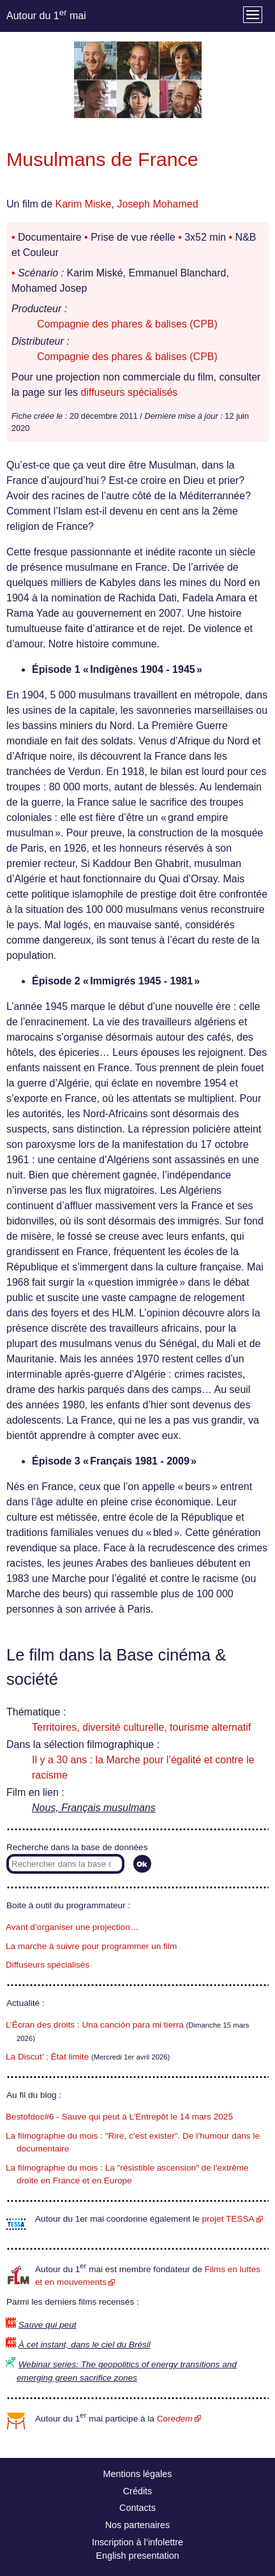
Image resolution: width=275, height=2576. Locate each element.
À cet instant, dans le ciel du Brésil (85, 2344)
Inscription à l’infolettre (137, 2542)
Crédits (137, 2491)
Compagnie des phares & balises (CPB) (127, 324)
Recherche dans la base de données (76, 1847)
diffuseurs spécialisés (129, 392)
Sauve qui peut (48, 2325)
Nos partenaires (137, 2525)
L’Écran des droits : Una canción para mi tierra (95, 2025)
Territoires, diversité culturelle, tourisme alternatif (141, 1727)
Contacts (137, 2508)
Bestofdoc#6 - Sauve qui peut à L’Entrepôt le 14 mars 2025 (119, 2116)
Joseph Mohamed (157, 204)
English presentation (137, 2555)
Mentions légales (137, 2474)
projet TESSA (228, 2219)
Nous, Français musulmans (94, 1807)
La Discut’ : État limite (47, 2056)
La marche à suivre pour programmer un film (91, 1946)
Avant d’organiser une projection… (72, 1927)
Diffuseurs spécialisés (47, 1965)
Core (175, 2418)
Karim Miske (83, 204)
